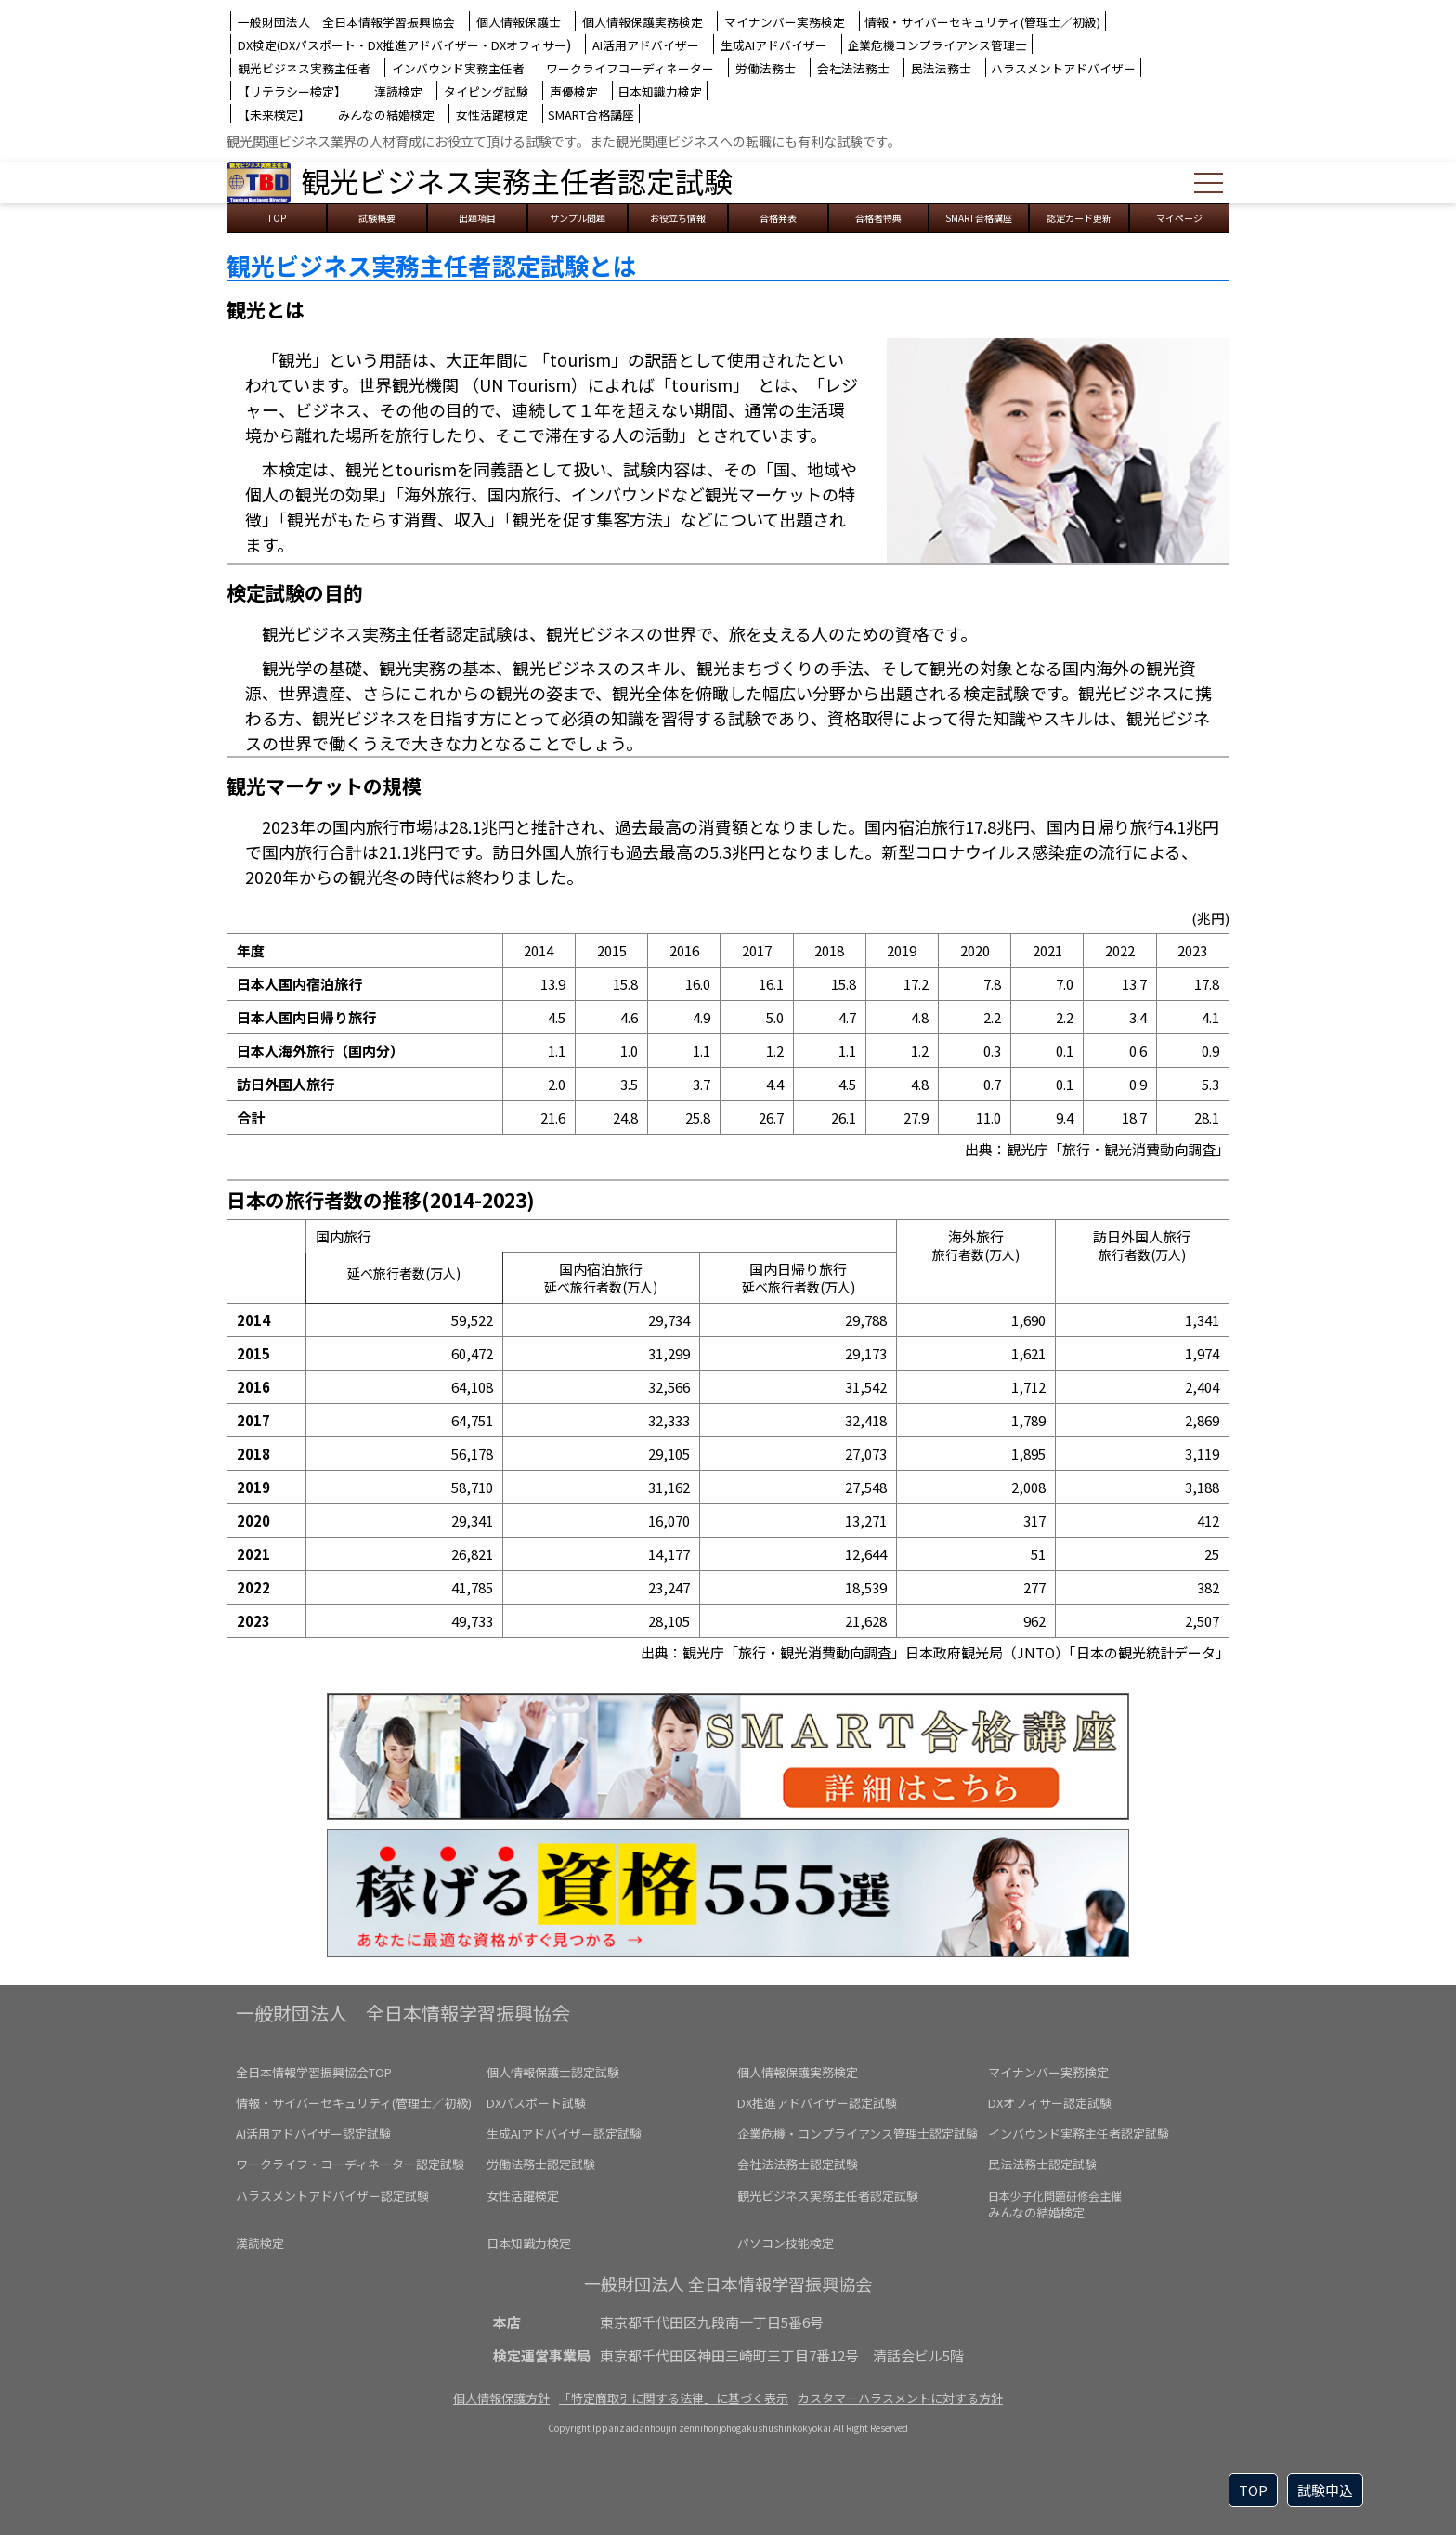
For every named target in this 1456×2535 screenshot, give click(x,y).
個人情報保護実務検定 (642, 22)
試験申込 (1325, 2490)
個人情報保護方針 (501, 2398)
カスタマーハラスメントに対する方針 (900, 2398)
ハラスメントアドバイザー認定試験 (332, 2195)
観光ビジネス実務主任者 (304, 68)
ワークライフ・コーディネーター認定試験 (350, 2164)
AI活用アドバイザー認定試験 (313, 2133)
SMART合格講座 (591, 115)
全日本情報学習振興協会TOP (314, 2072)
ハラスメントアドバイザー (1063, 68)
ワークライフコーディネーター (630, 68)
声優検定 (574, 91)
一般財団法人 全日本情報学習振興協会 (346, 22)
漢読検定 (398, 91)
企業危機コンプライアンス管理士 (937, 45)
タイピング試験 (486, 91)
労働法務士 (765, 68)
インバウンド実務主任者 (458, 68)
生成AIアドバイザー (774, 45)
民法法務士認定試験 (1042, 2164)
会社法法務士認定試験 (797, 2164)
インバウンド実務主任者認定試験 (1078, 2133)
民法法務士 (941, 68)
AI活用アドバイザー (645, 45)
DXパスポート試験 (536, 2103)
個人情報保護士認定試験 (553, 2072)
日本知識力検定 (660, 91)
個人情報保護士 (518, 22)
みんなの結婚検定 (386, 115)
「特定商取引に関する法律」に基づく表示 (673, 2398)
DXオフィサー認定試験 (1050, 2103)
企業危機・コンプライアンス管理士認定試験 (857, 2133)
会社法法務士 (853, 68)
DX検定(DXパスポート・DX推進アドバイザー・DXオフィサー (402, 45)
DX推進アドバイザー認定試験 (817, 2103)
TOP (1253, 2490)
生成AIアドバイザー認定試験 (564, 2133)
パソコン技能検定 (785, 2243)
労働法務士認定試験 (541, 2164)
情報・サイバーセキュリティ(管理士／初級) (982, 22)
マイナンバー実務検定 (784, 22)
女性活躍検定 (492, 115)
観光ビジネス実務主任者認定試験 (517, 181)
